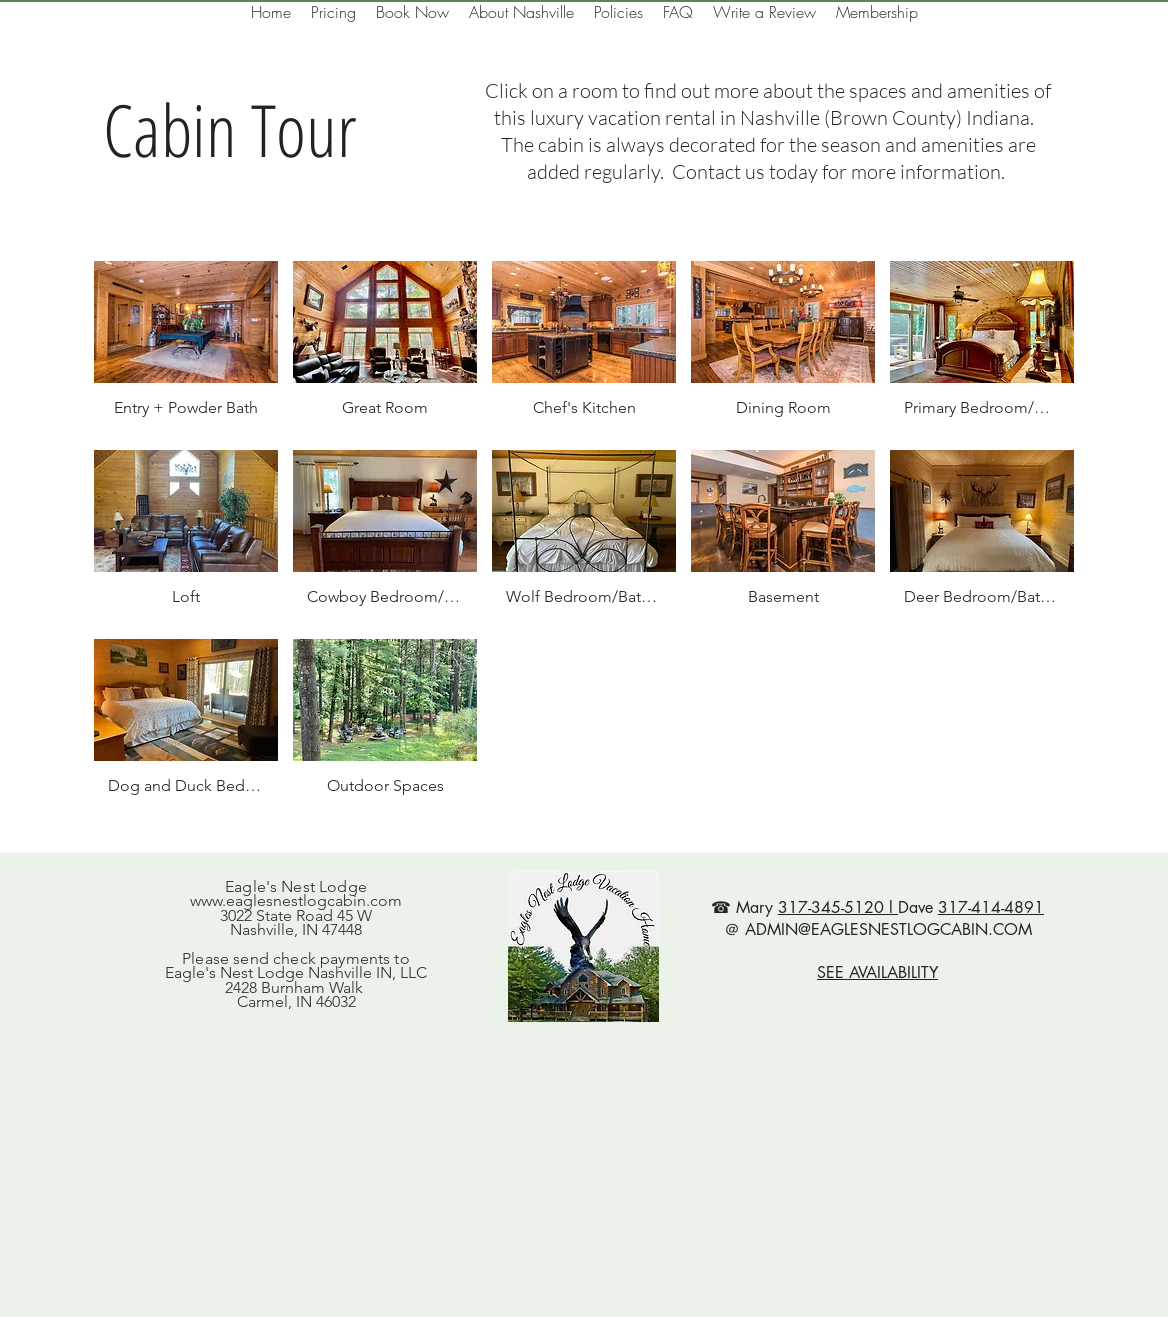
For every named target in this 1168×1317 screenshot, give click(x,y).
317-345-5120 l (838, 907)
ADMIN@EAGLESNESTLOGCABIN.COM (888, 929)
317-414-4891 (991, 907)
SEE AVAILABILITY (877, 972)
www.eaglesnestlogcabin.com (296, 900)
